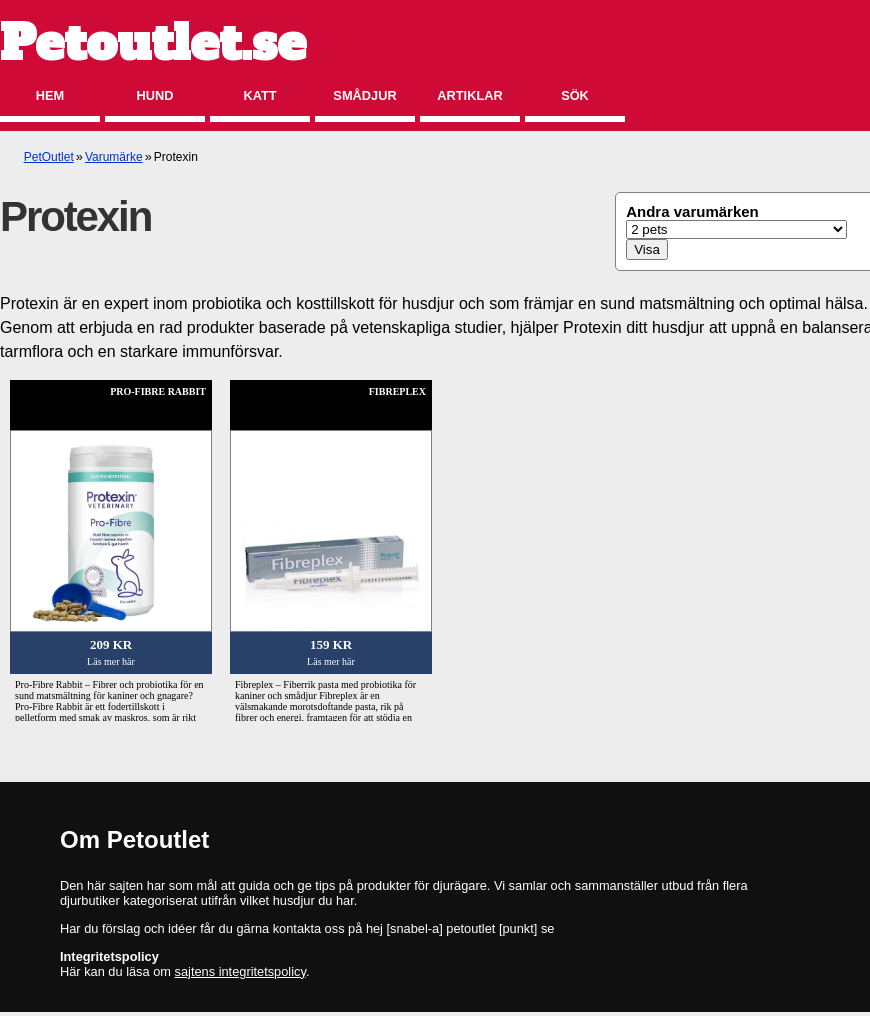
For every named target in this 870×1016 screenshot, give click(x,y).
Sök (575, 95)
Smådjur (364, 95)
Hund (155, 95)
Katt (259, 95)
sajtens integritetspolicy (240, 971)
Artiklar (469, 95)
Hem (50, 95)
